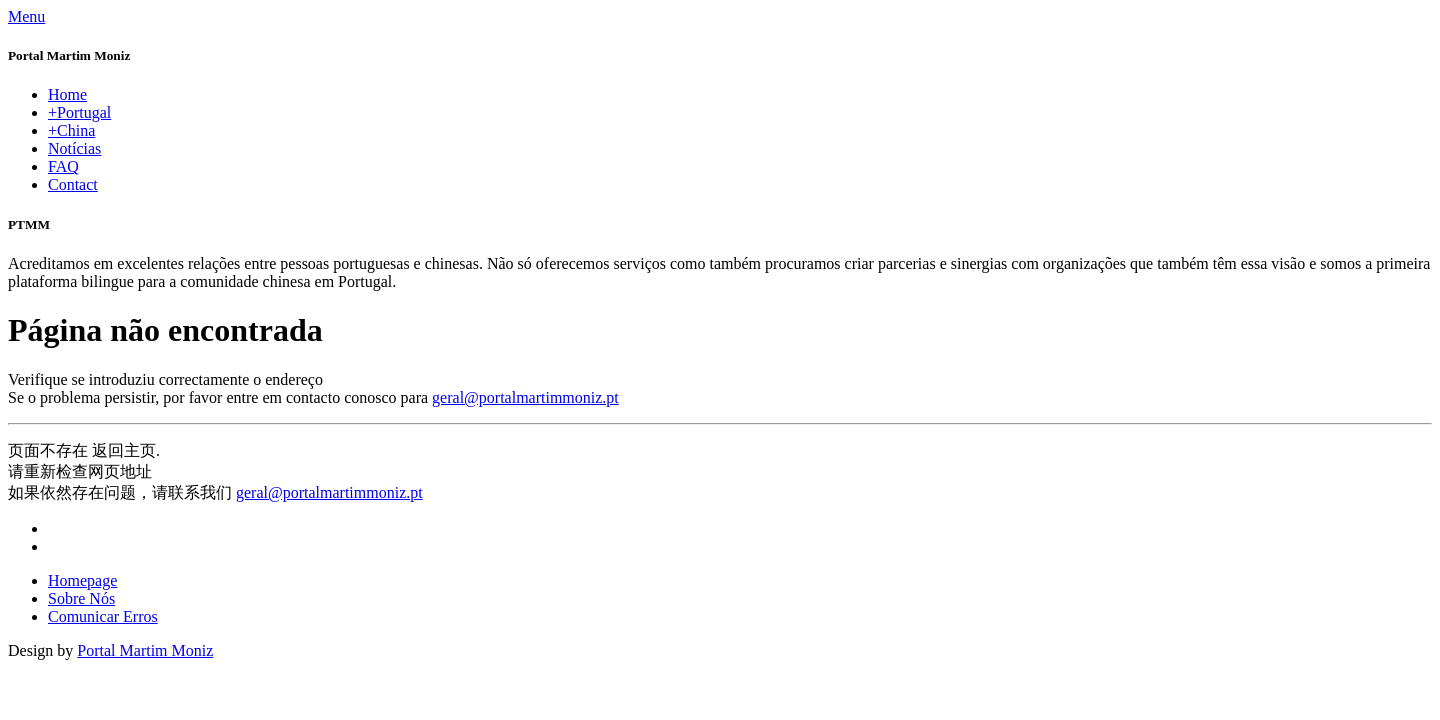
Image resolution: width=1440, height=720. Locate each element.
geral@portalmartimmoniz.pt (525, 397)
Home (67, 94)
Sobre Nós (81, 598)
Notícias (74, 148)
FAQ (63, 166)
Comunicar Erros (103, 616)
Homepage (82, 580)
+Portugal (79, 112)
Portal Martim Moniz (145, 650)
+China (71, 130)
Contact (73, 184)
